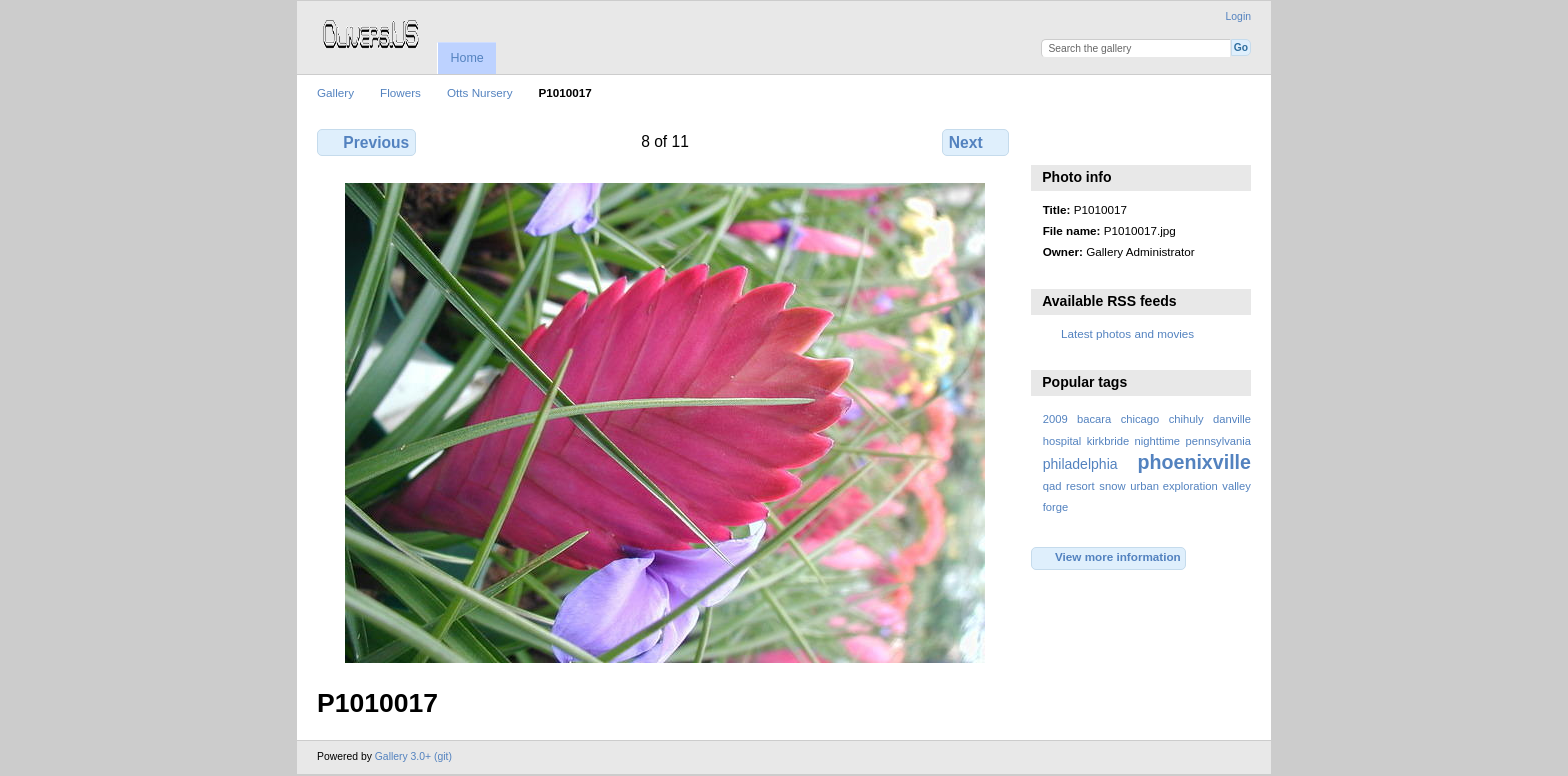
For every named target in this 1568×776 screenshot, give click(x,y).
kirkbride (1108, 441)
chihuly (1186, 419)
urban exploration (1173, 486)
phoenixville (1194, 462)
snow (1112, 486)
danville (1232, 419)
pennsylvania (1219, 441)
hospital (1062, 441)
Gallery (335, 92)
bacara (1094, 419)
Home (466, 58)
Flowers (400, 92)
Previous (366, 142)
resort (1080, 486)
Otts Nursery (480, 92)
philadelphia (1080, 464)
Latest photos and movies (1127, 333)
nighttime (1158, 441)
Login (1238, 16)
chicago (1140, 419)
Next (975, 142)
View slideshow (1053, 140)
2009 (1055, 419)
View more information (1109, 558)
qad (1052, 486)
